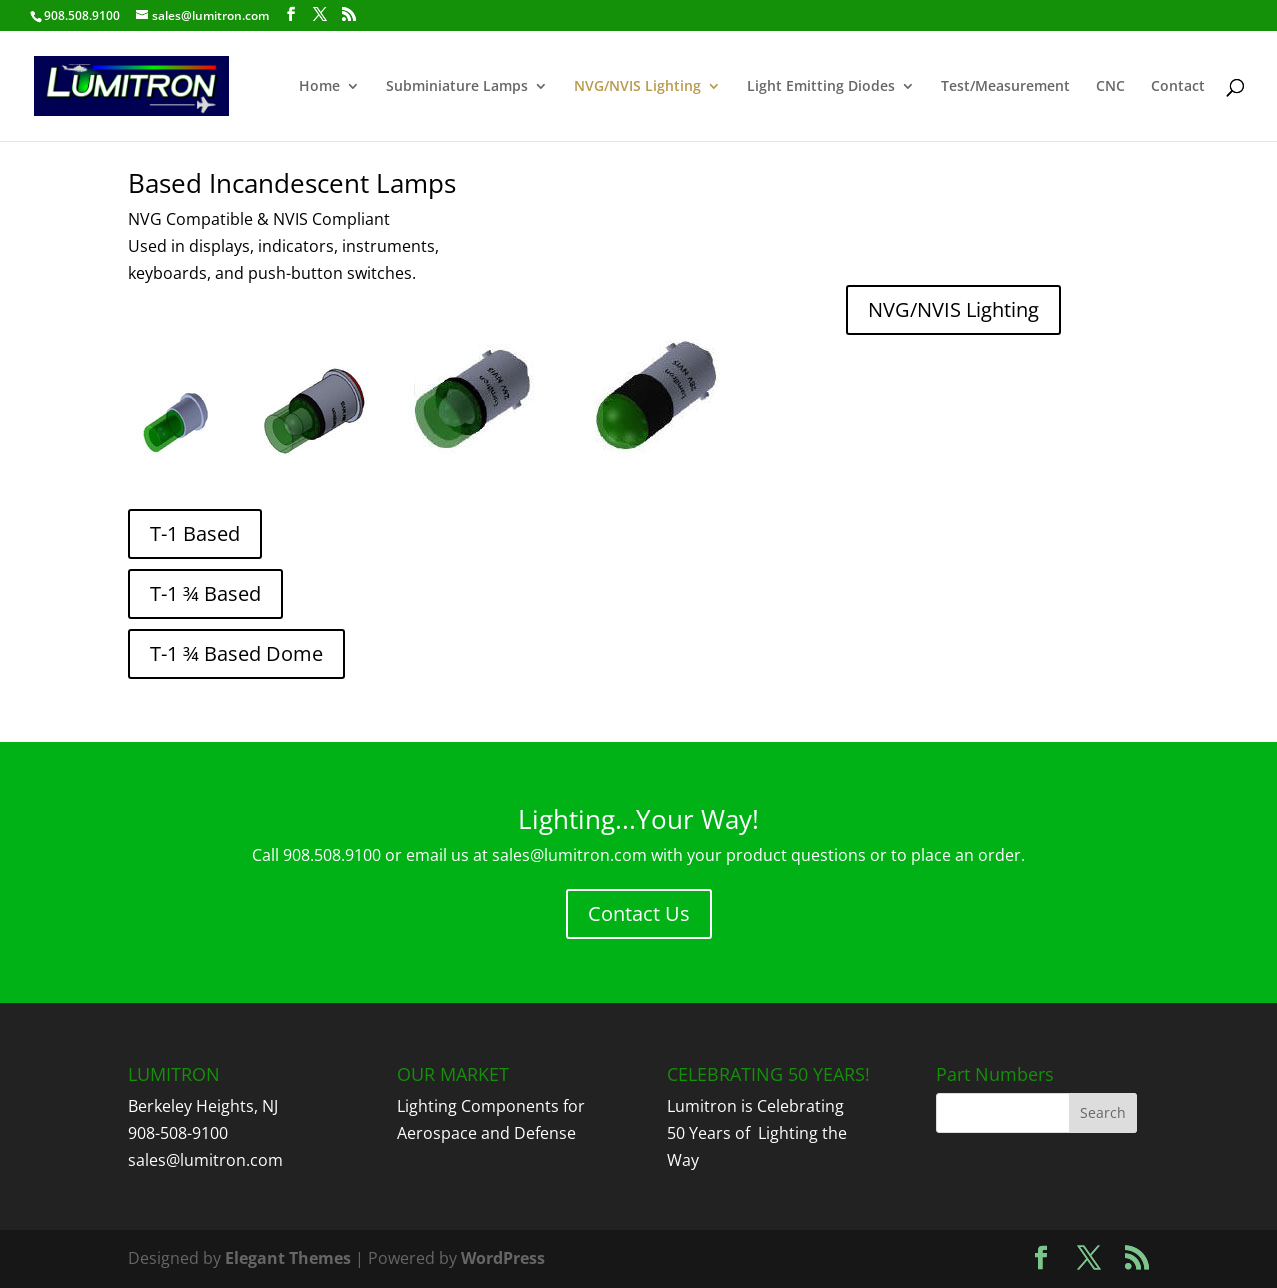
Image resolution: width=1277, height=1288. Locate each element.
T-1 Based (195, 533)
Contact (1178, 87)
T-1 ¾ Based (205, 593)
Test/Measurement (1005, 87)
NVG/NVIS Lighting (637, 87)
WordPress (503, 1258)
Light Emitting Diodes (821, 87)
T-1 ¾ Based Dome (236, 653)
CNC (1110, 87)
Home (319, 87)
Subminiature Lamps (457, 87)
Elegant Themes (288, 1258)
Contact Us (639, 913)
